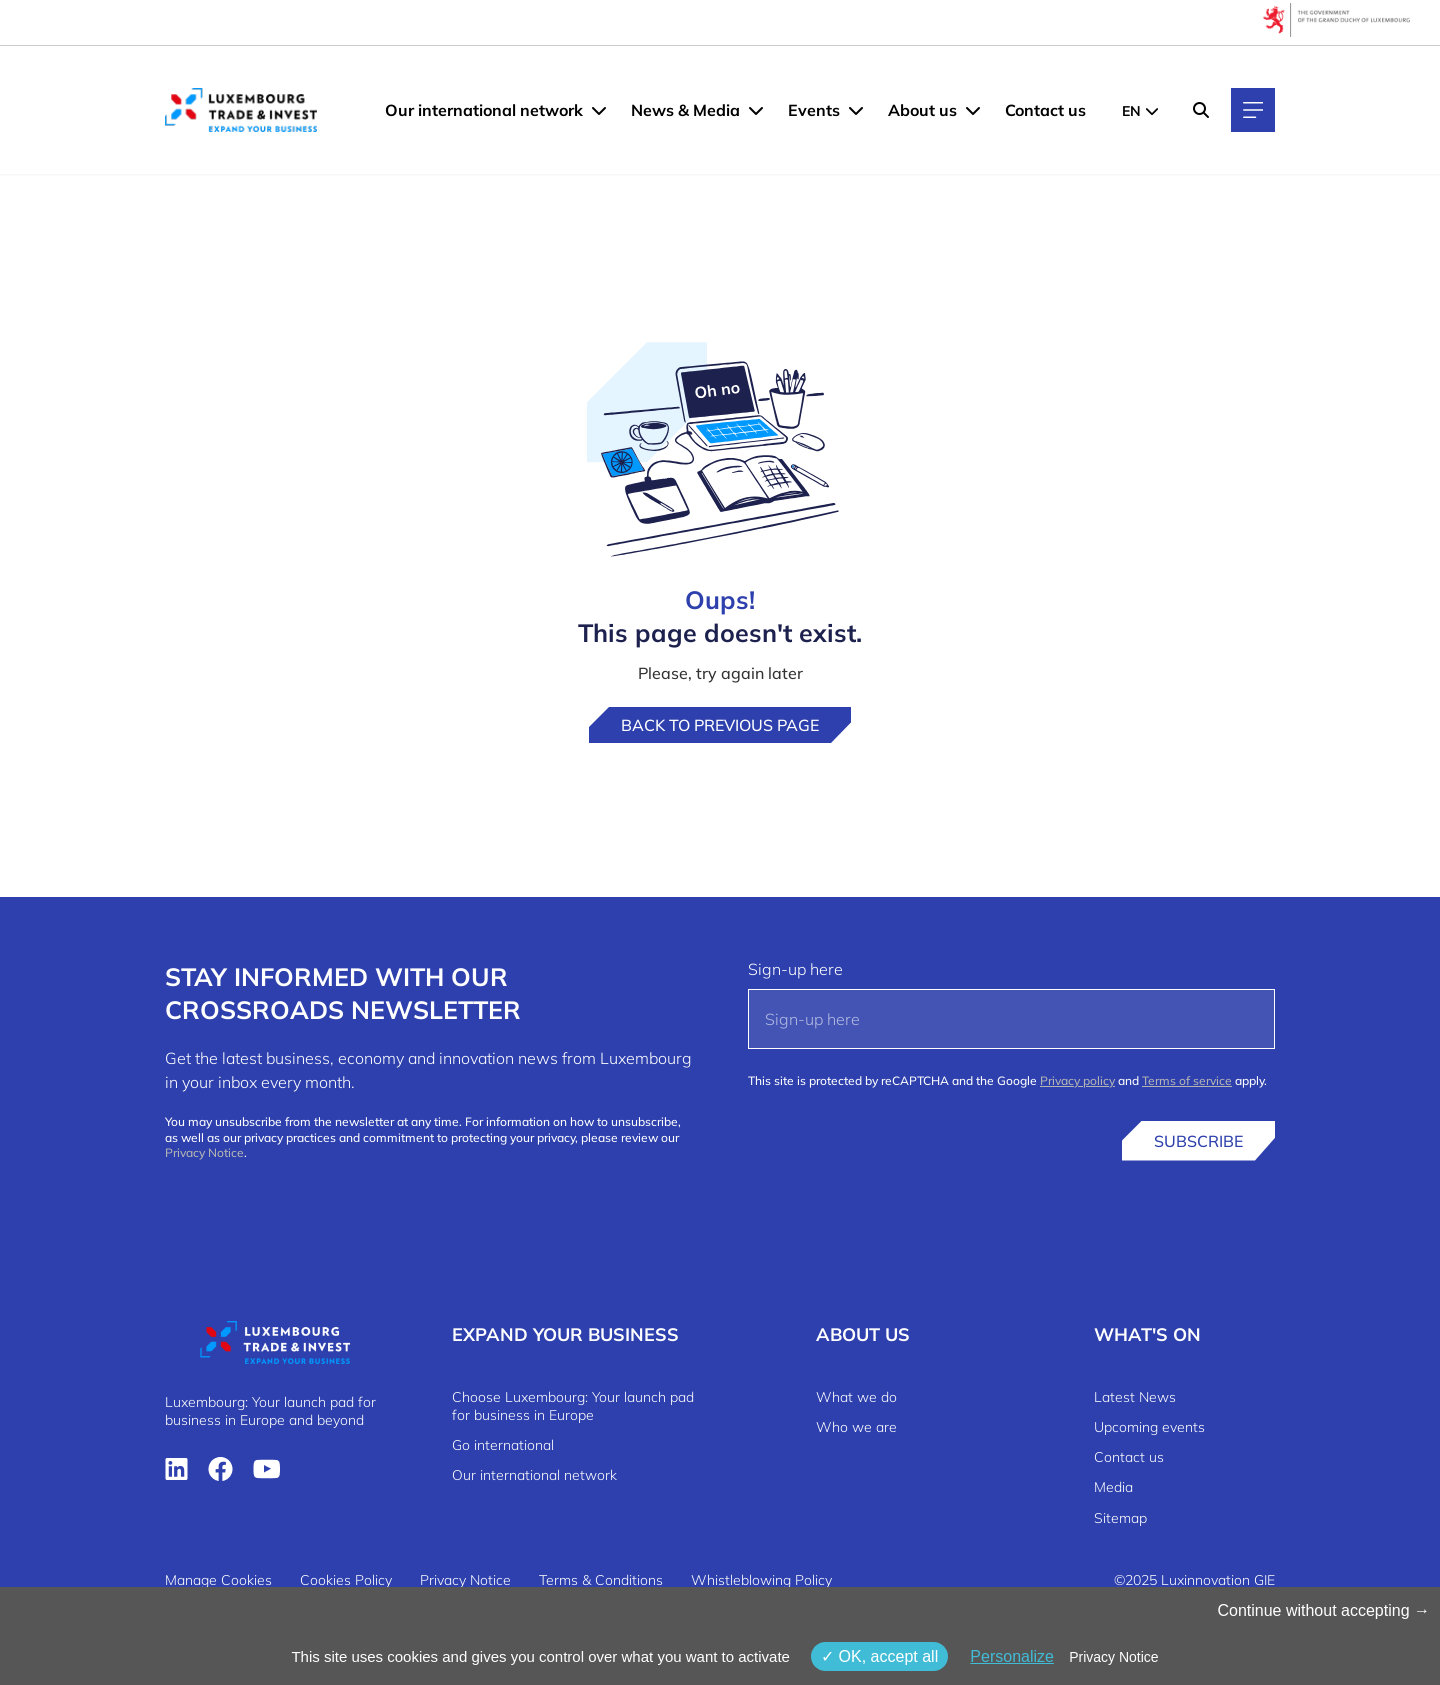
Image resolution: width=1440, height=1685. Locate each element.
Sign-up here (795, 969)
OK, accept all (879, 1656)
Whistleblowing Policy (761, 1580)
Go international (503, 1445)
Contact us (1045, 110)
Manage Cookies (218, 1580)
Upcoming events (1149, 1427)
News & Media (685, 110)
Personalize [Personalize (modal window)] (1012, 1656)
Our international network (484, 110)
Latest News (1135, 1397)
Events (814, 110)
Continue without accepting (1323, 1610)
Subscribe (1198, 1141)
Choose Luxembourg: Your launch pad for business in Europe (573, 1406)
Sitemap (1120, 1518)
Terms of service (1187, 1080)
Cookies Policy (346, 1580)
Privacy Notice (204, 1152)
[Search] (1201, 110)
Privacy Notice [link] (1113, 1657)
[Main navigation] (1253, 110)
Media (1113, 1487)
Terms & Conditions (601, 1580)
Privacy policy (1077, 1080)
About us (922, 110)
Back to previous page (720, 725)
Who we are (856, 1427)
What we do (856, 1397)
